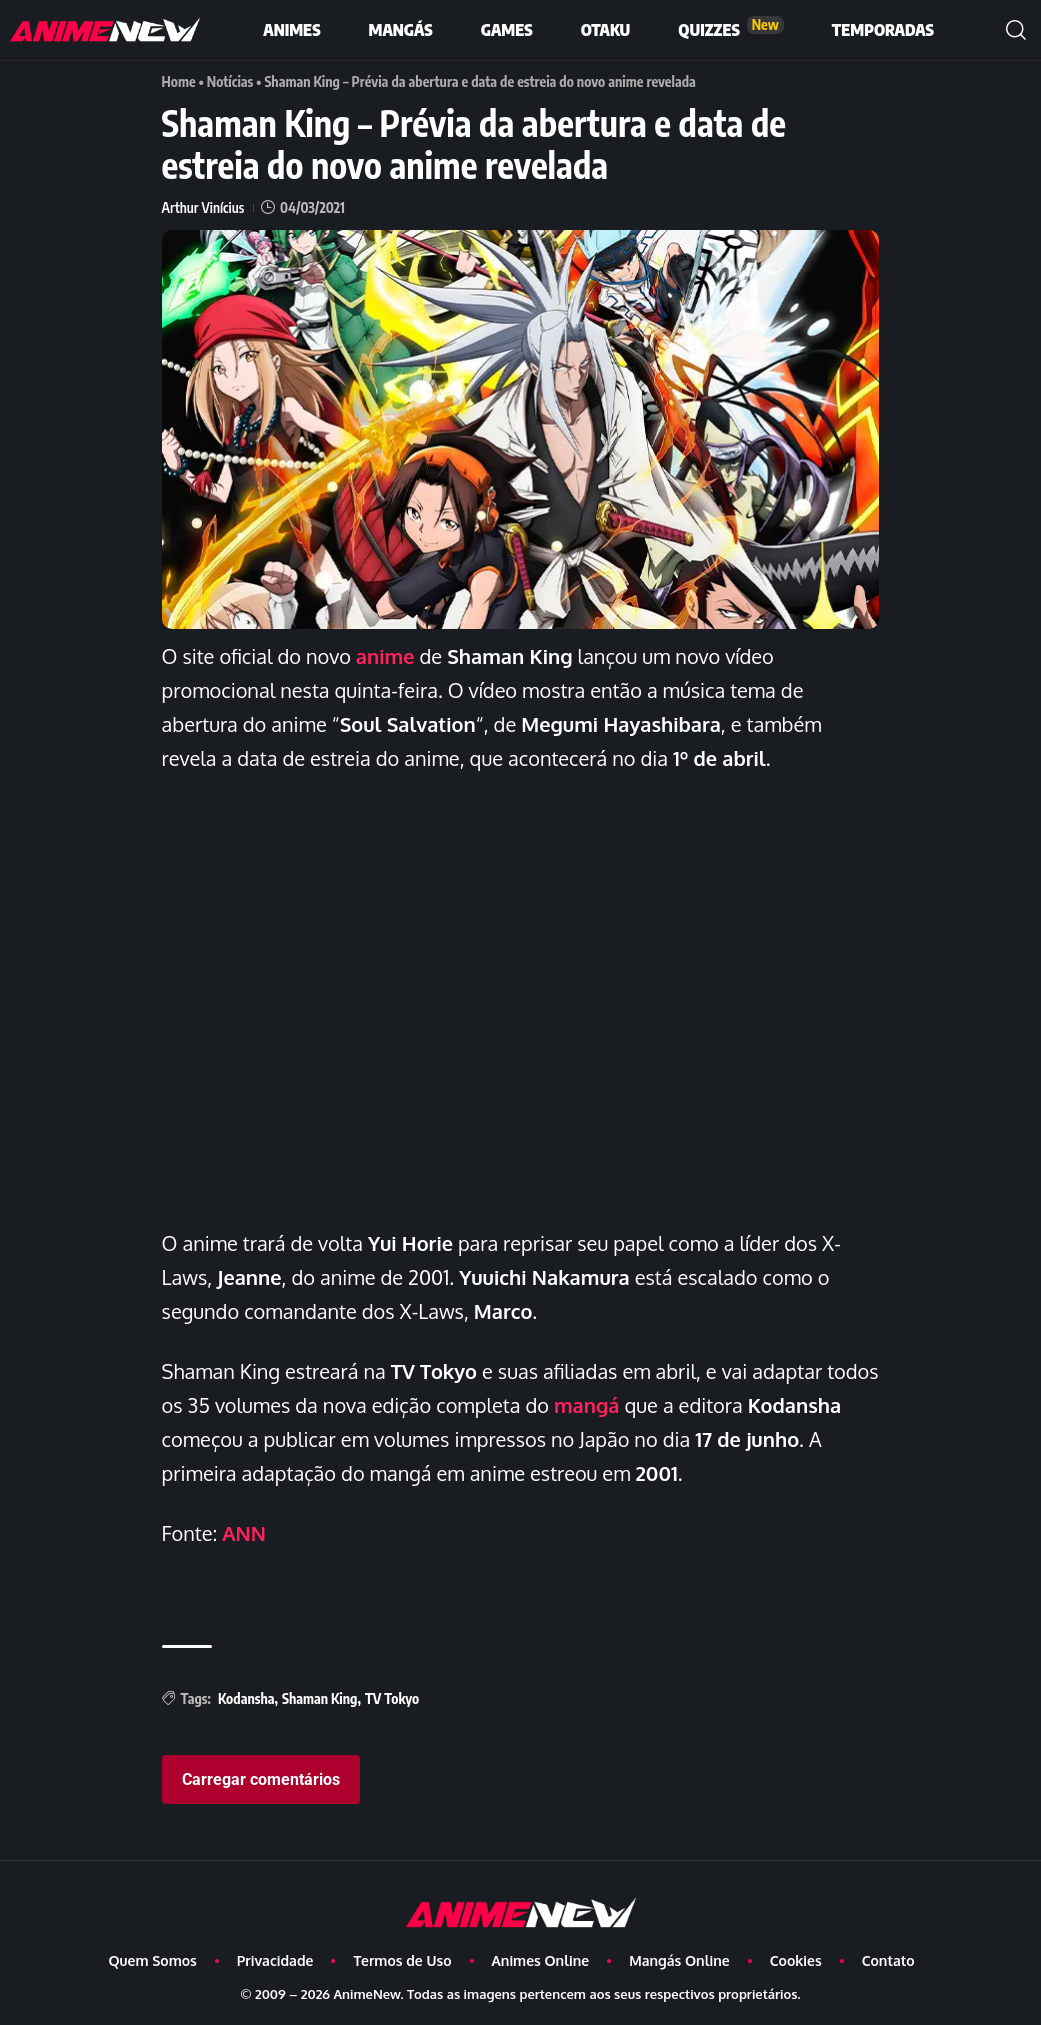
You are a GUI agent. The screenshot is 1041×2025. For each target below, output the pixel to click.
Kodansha (246, 1698)
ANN (244, 1533)
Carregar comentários (261, 1779)
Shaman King (320, 1698)
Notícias (230, 81)
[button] (1016, 30)
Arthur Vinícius (203, 207)
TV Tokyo (392, 1698)
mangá (587, 1405)
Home (179, 81)
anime (385, 656)
